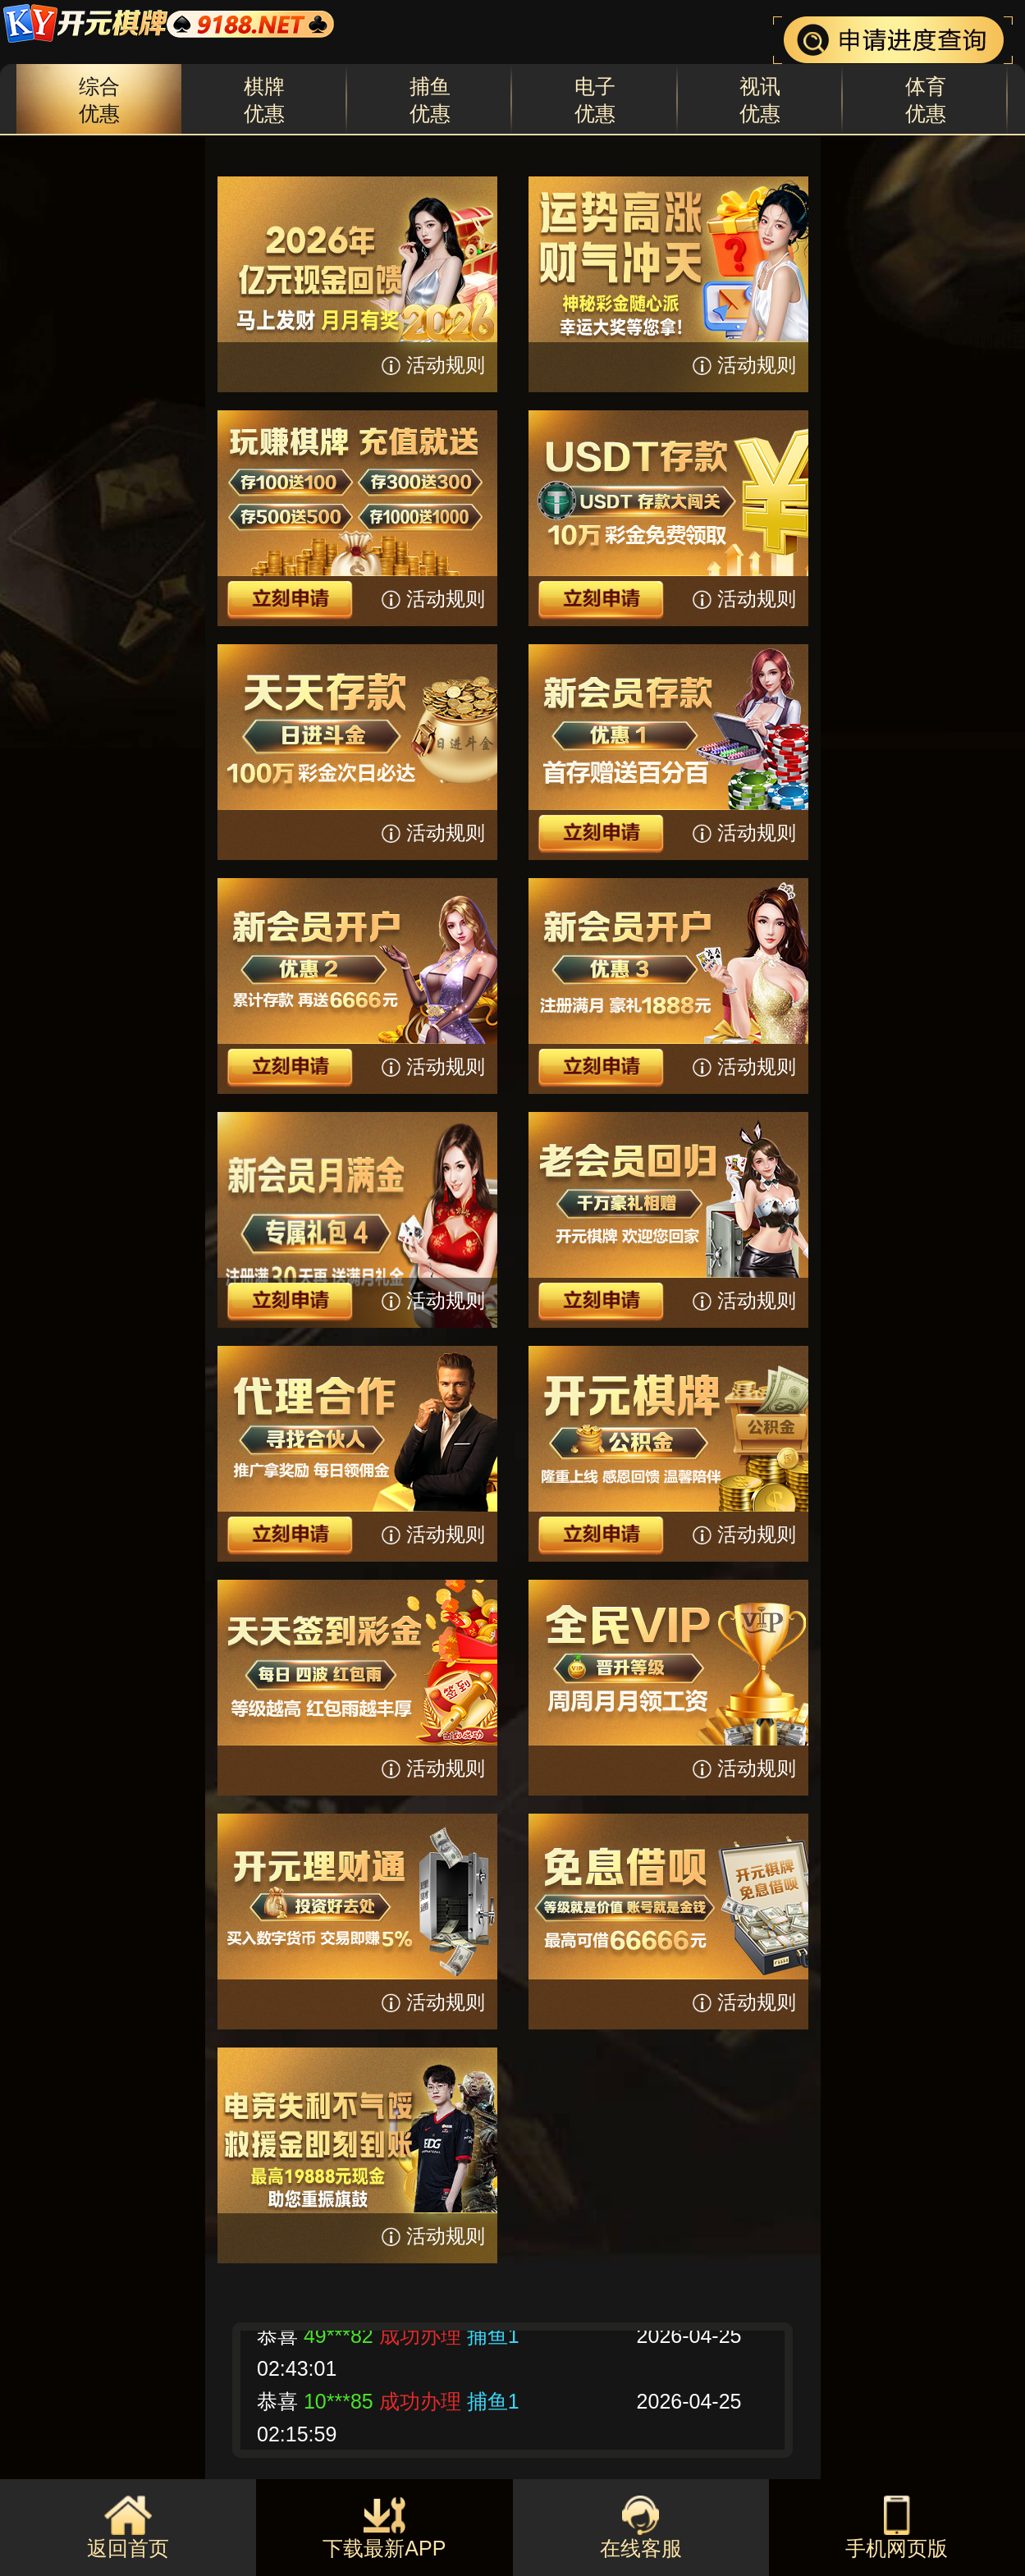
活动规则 (445, 365)
